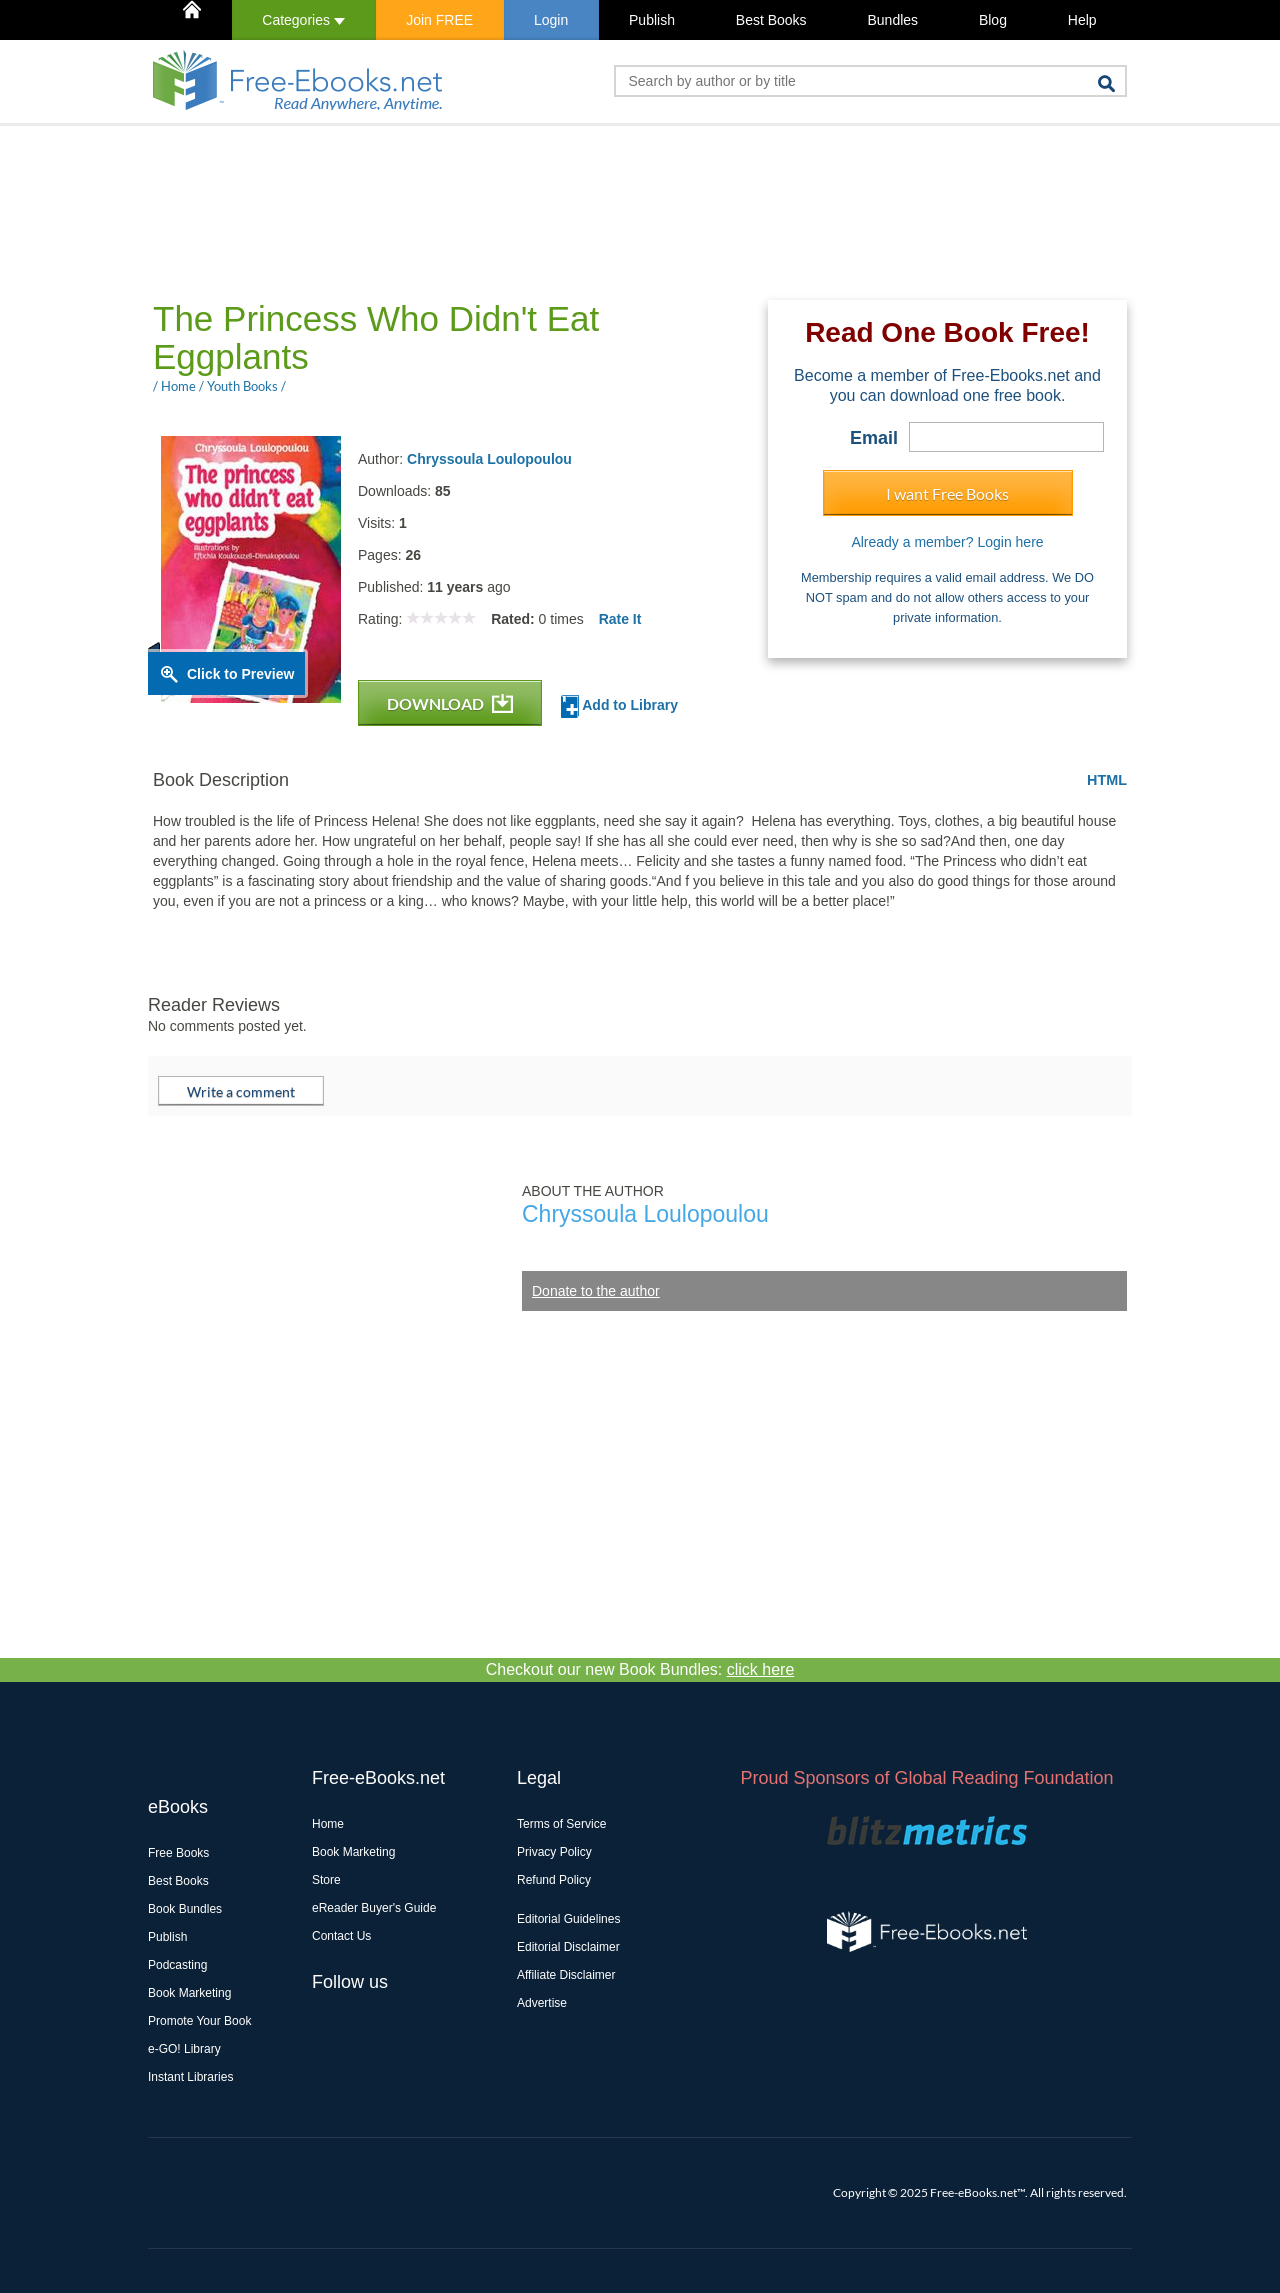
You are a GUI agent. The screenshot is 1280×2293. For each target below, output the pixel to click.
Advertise (542, 2003)
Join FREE (439, 20)
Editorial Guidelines (568, 1919)
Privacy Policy (554, 1852)
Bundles (892, 20)
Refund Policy (554, 1880)
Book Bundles (185, 1909)
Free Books (178, 1853)
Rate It (620, 619)
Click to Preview (240, 674)
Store (326, 1880)
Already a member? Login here (947, 542)
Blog (993, 20)
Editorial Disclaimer (568, 1947)
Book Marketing (189, 1993)
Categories (303, 20)
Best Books (771, 20)
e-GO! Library (184, 2049)
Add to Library (619, 706)
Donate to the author (596, 1291)
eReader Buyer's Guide (374, 1908)
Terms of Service (561, 1824)
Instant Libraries (190, 2077)
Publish (652, 20)
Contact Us (341, 1936)
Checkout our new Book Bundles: (640, 1669)
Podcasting (177, 1965)
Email (874, 438)
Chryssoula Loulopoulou (489, 459)
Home (328, 1824)
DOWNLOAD (450, 703)
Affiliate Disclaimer (566, 1975)
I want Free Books (947, 493)
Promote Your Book (199, 2021)
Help (1082, 20)
